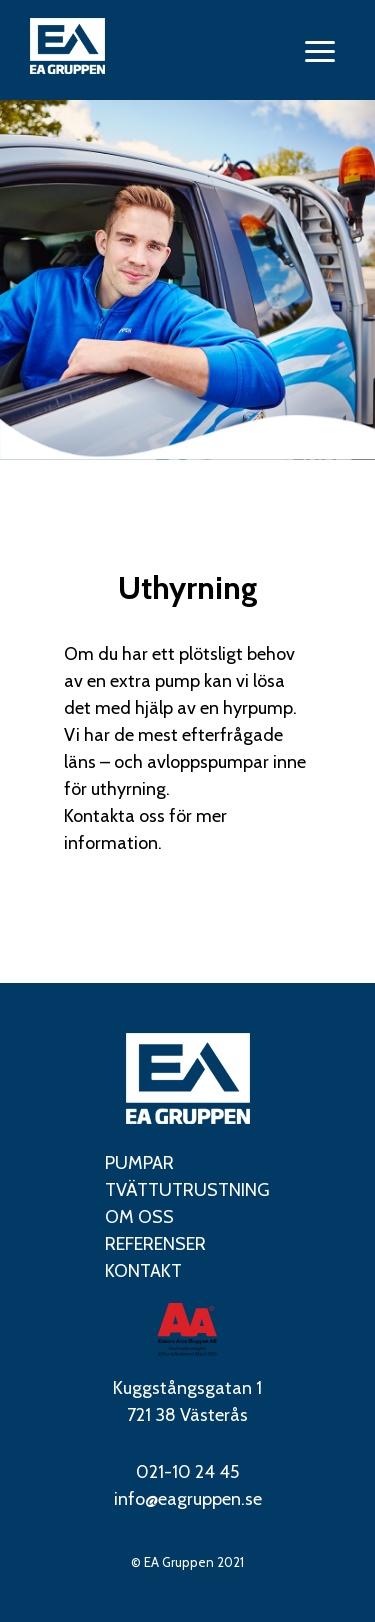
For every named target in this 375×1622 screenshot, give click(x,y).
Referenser (155, 1244)
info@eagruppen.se (188, 1499)
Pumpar (139, 1163)
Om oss (139, 1217)
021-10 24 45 (187, 1472)
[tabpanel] (187, 280)
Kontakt (143, 1271)
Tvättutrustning (187, 1190)
